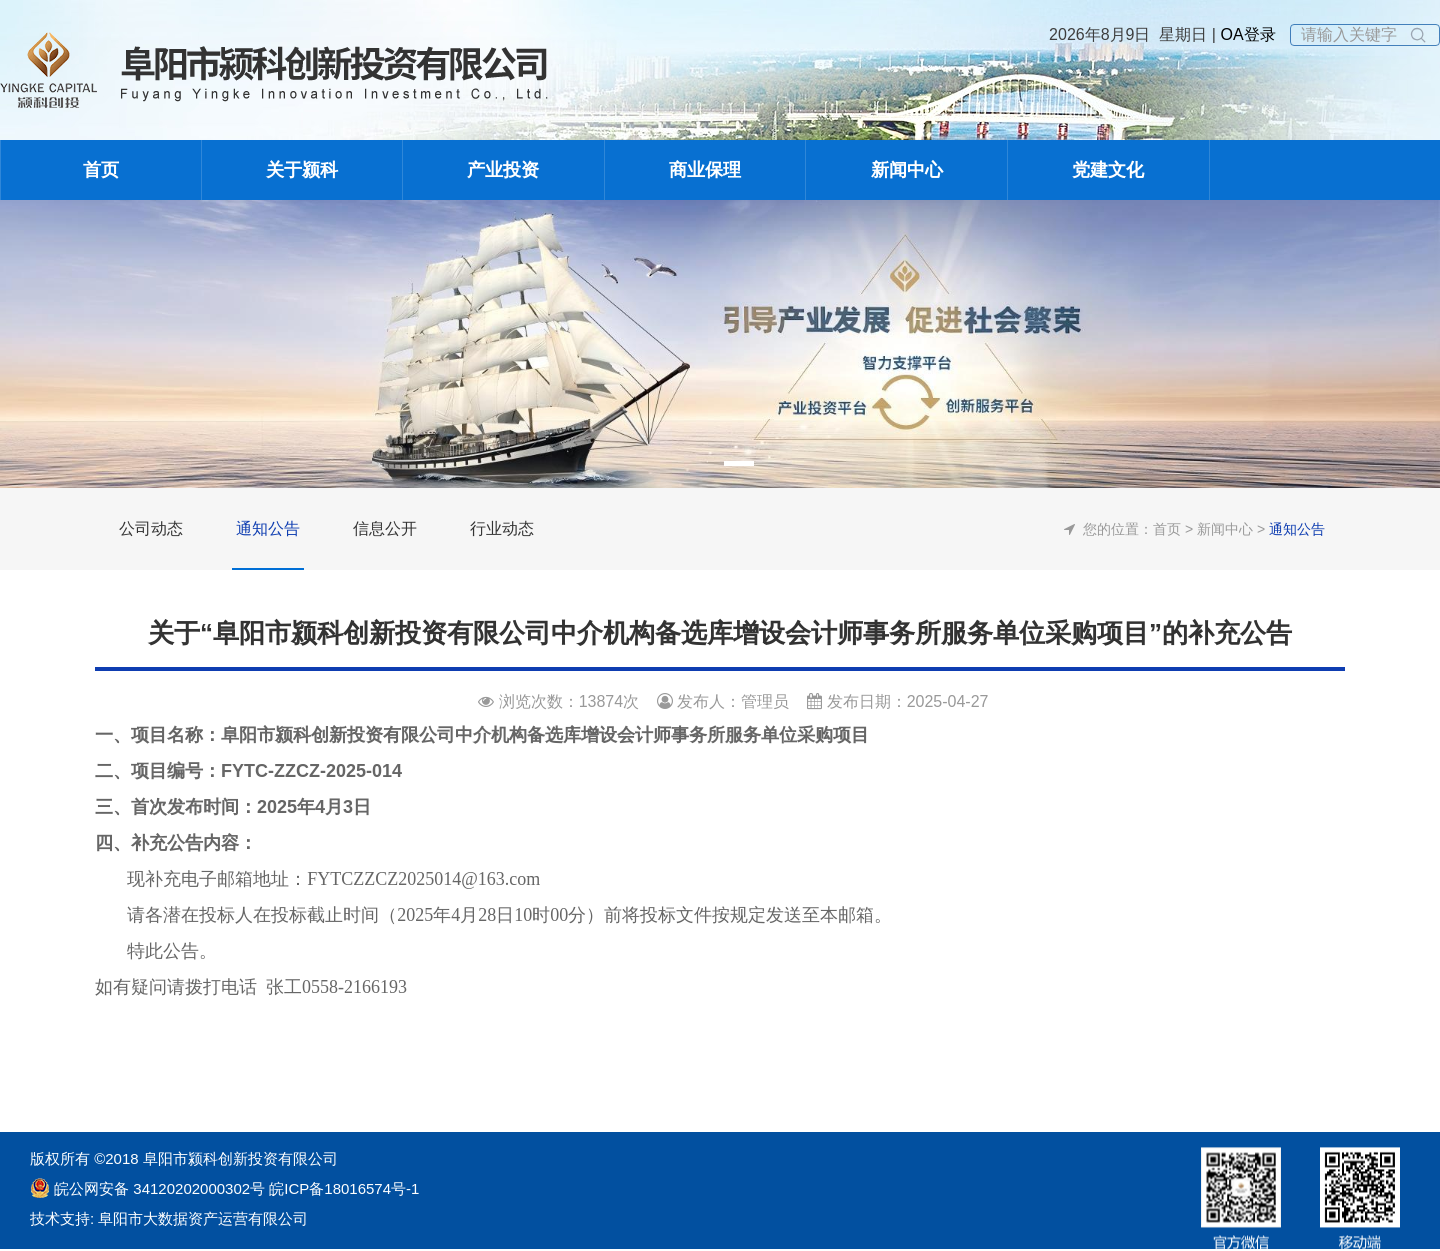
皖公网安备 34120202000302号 (159, 1188)
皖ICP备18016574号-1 (342, 1188)
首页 (101, 170)
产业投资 (503, 170)
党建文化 (1108, 170)
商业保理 (705, 170)
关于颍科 (302, 170)
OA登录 (1246, 34)
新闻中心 (907, 170)
